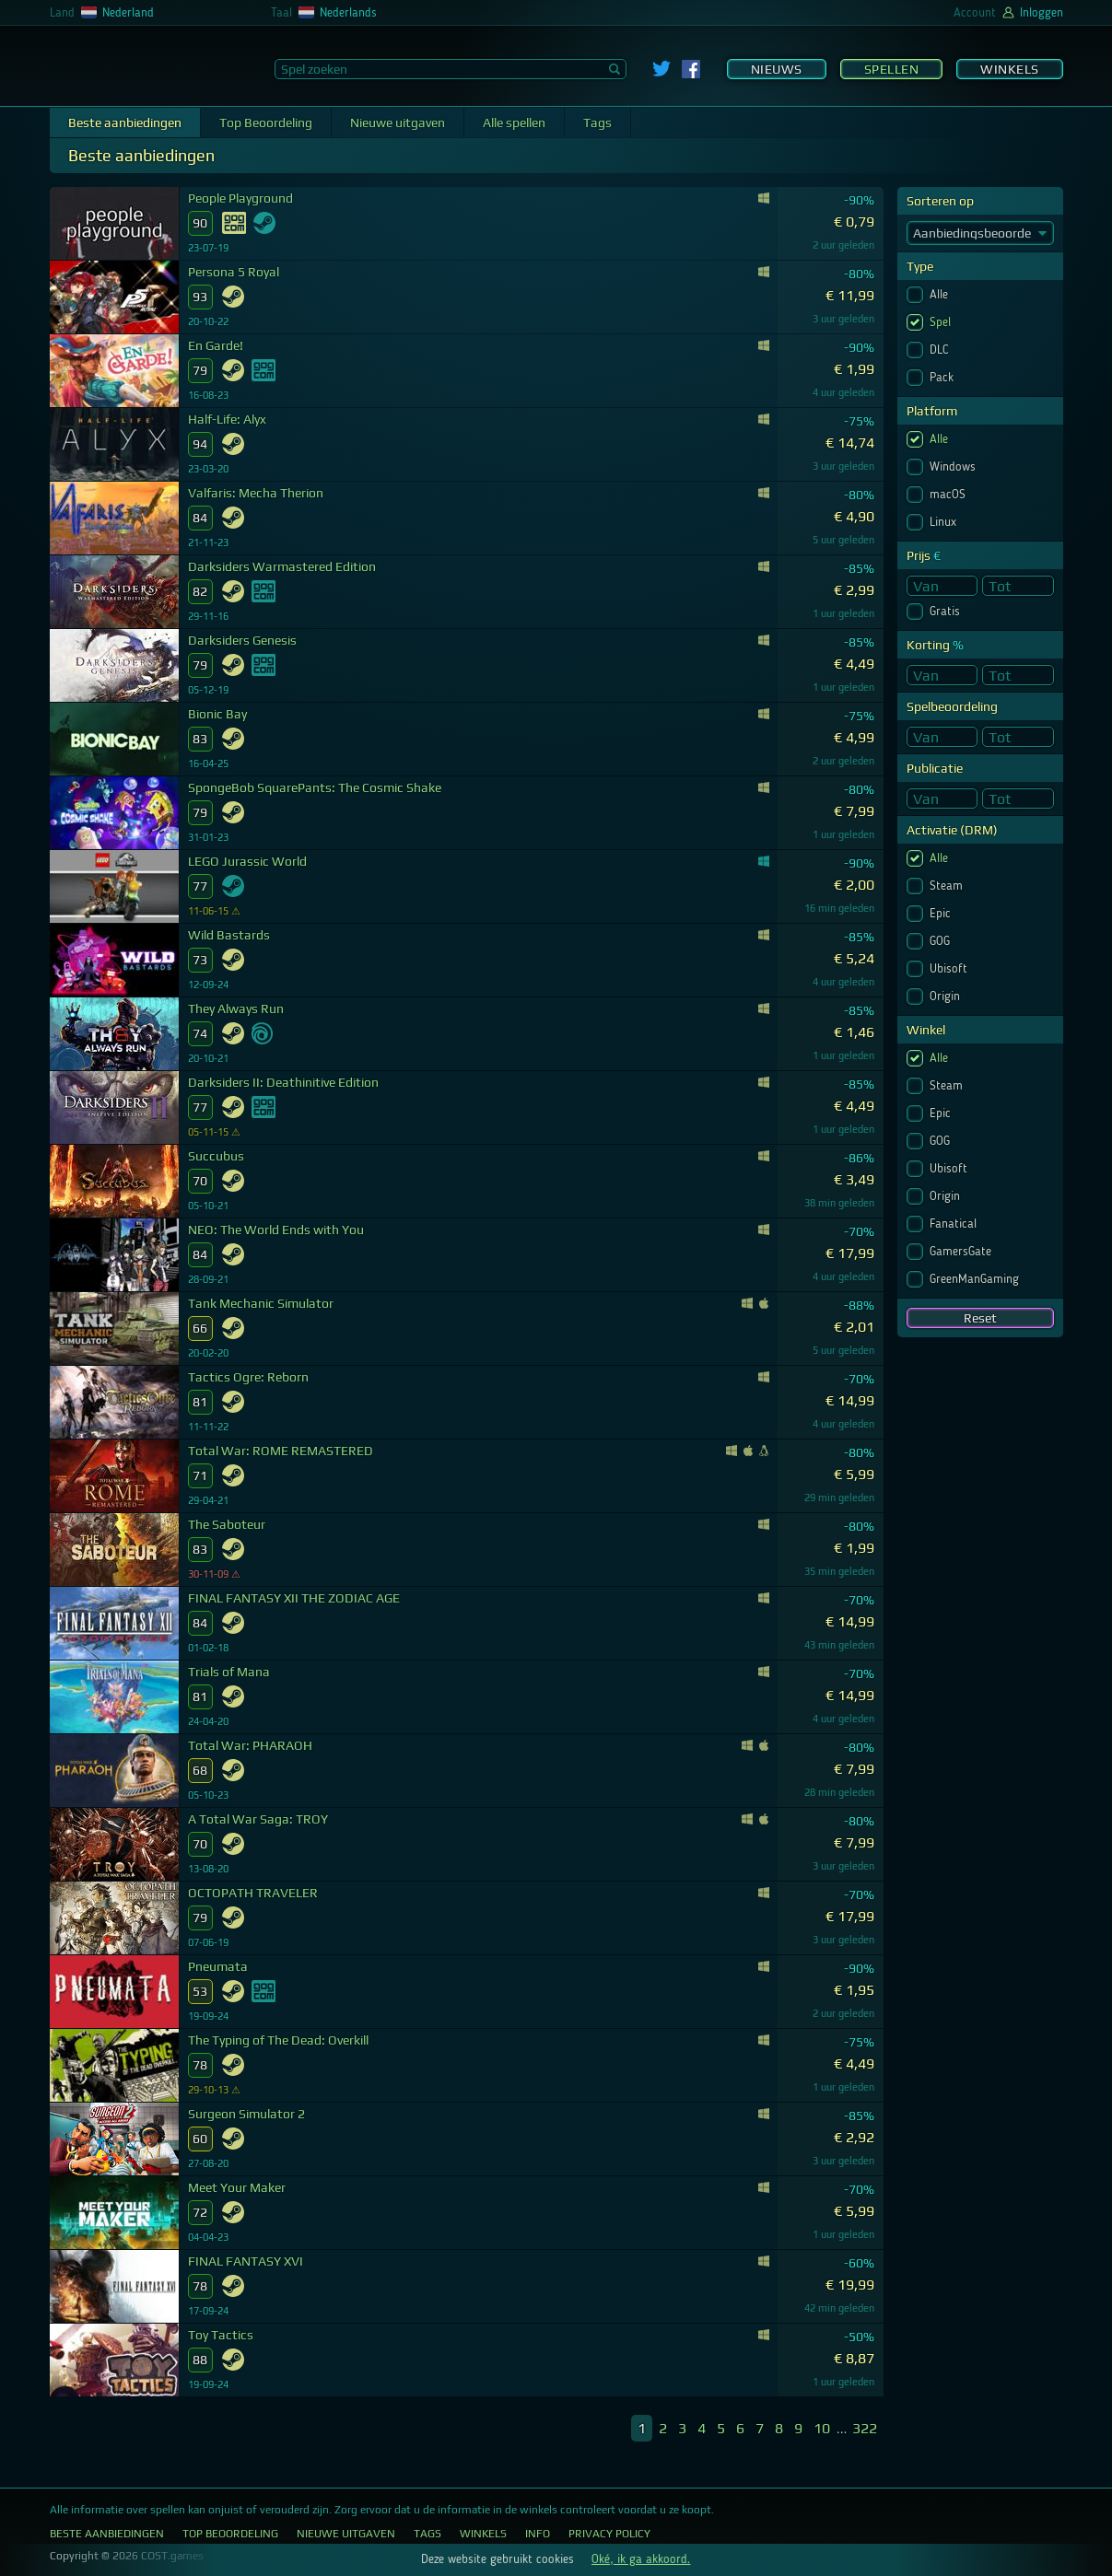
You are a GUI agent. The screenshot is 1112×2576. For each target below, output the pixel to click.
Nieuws (776, 69)
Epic (942, 913)
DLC (941, 350)
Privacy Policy (609, 2533)
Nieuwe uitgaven (397, 122)
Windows (954, 466)
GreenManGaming (976, 1279)
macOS (949, 494)
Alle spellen (514, 122)
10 (822, 2428)
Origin (947, 996)
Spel (942, 322)
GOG (942, 941)
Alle (941, 294)
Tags (597, 122)
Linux (945, 522)
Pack (943, 377)
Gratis (947, 611)
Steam (948, 886)
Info (537, 2533)
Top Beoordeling (265, 122)
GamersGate (962, 1251)
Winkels (1009, 69)
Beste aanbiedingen (124, 122)
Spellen (891, 69)
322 (864, 2428)
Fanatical (955, 1224)
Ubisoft (950, 968)
